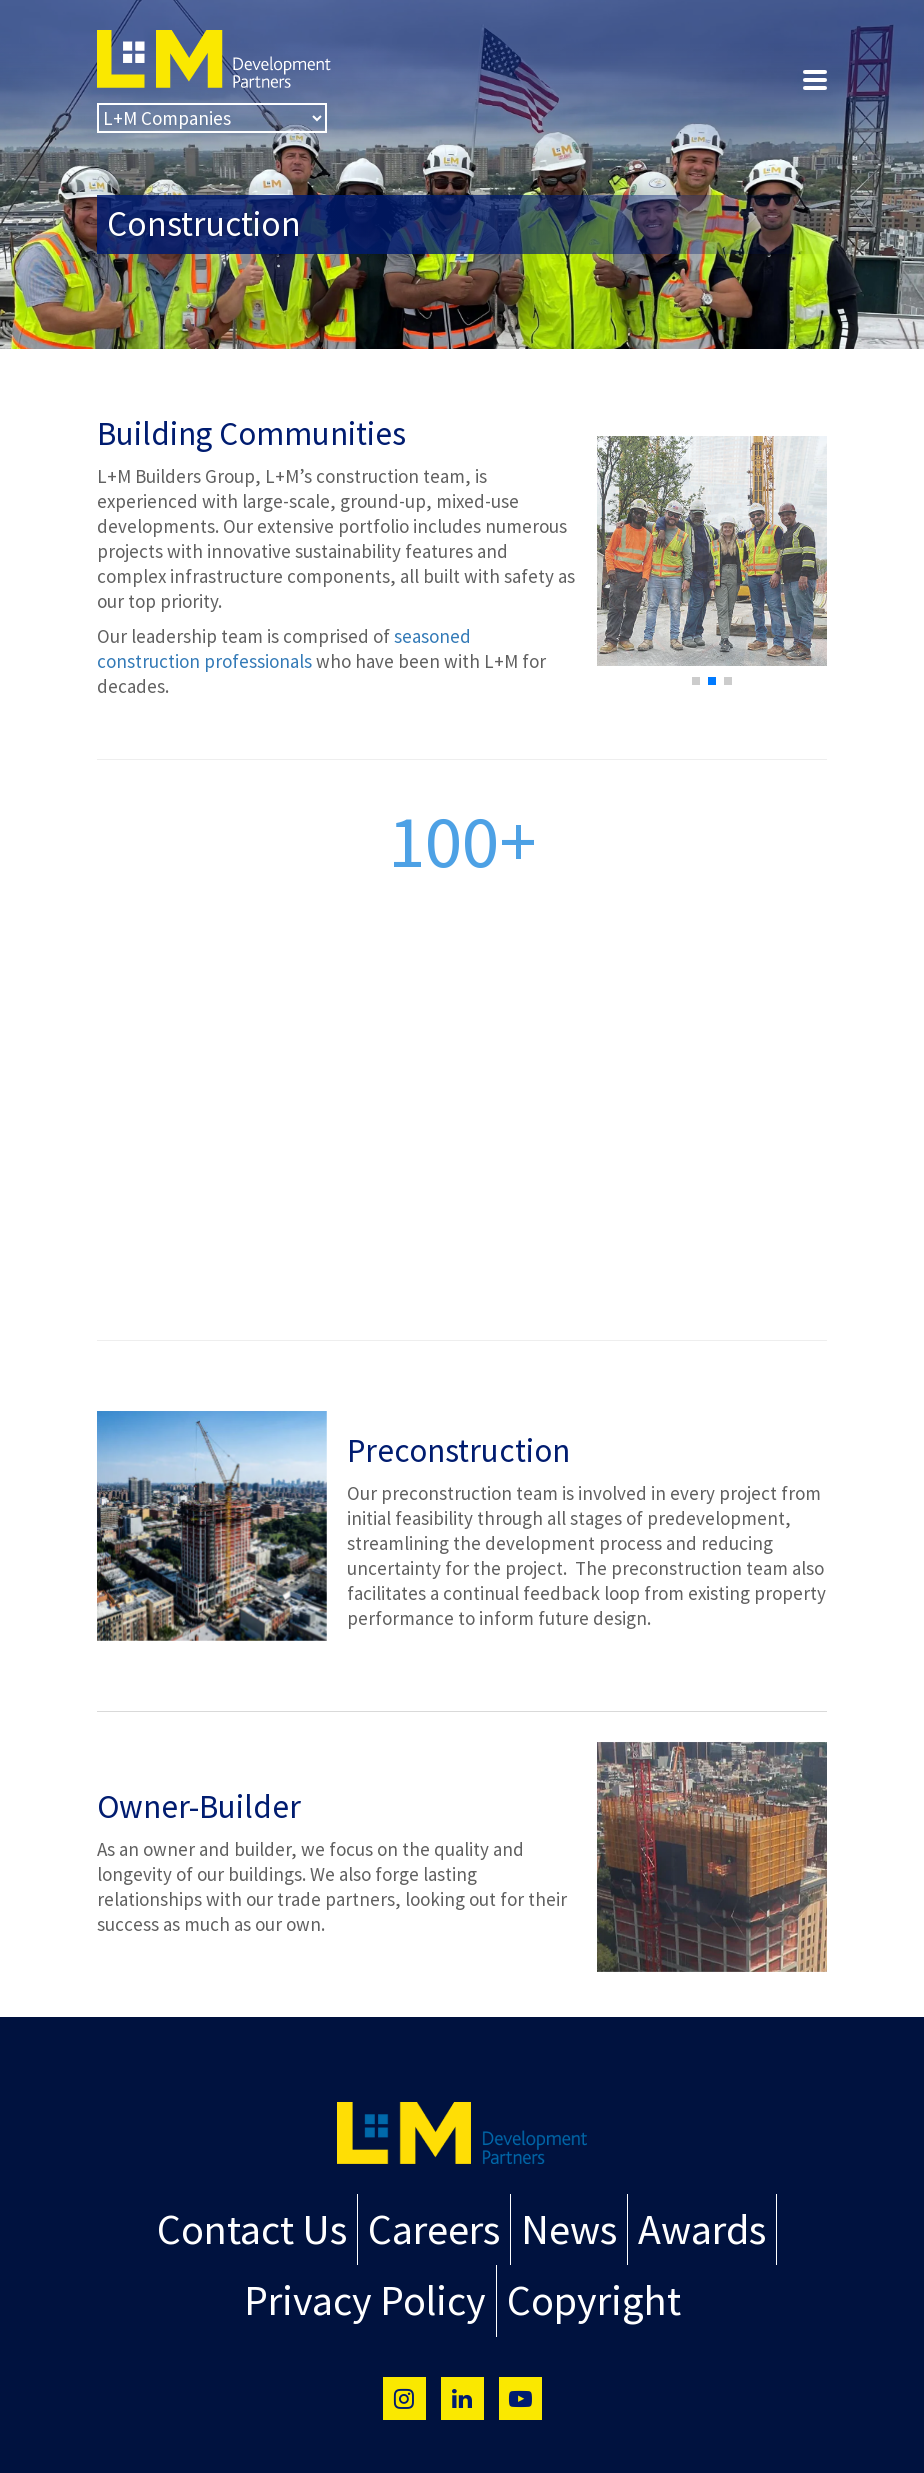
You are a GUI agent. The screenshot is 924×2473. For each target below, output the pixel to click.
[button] (696, 681)
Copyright (579, 2288)
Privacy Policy (374, 2288)
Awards (677, 2225)
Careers (436, 2225)
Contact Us (272, 2225)
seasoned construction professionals (284, 648)
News (557, 2225)
